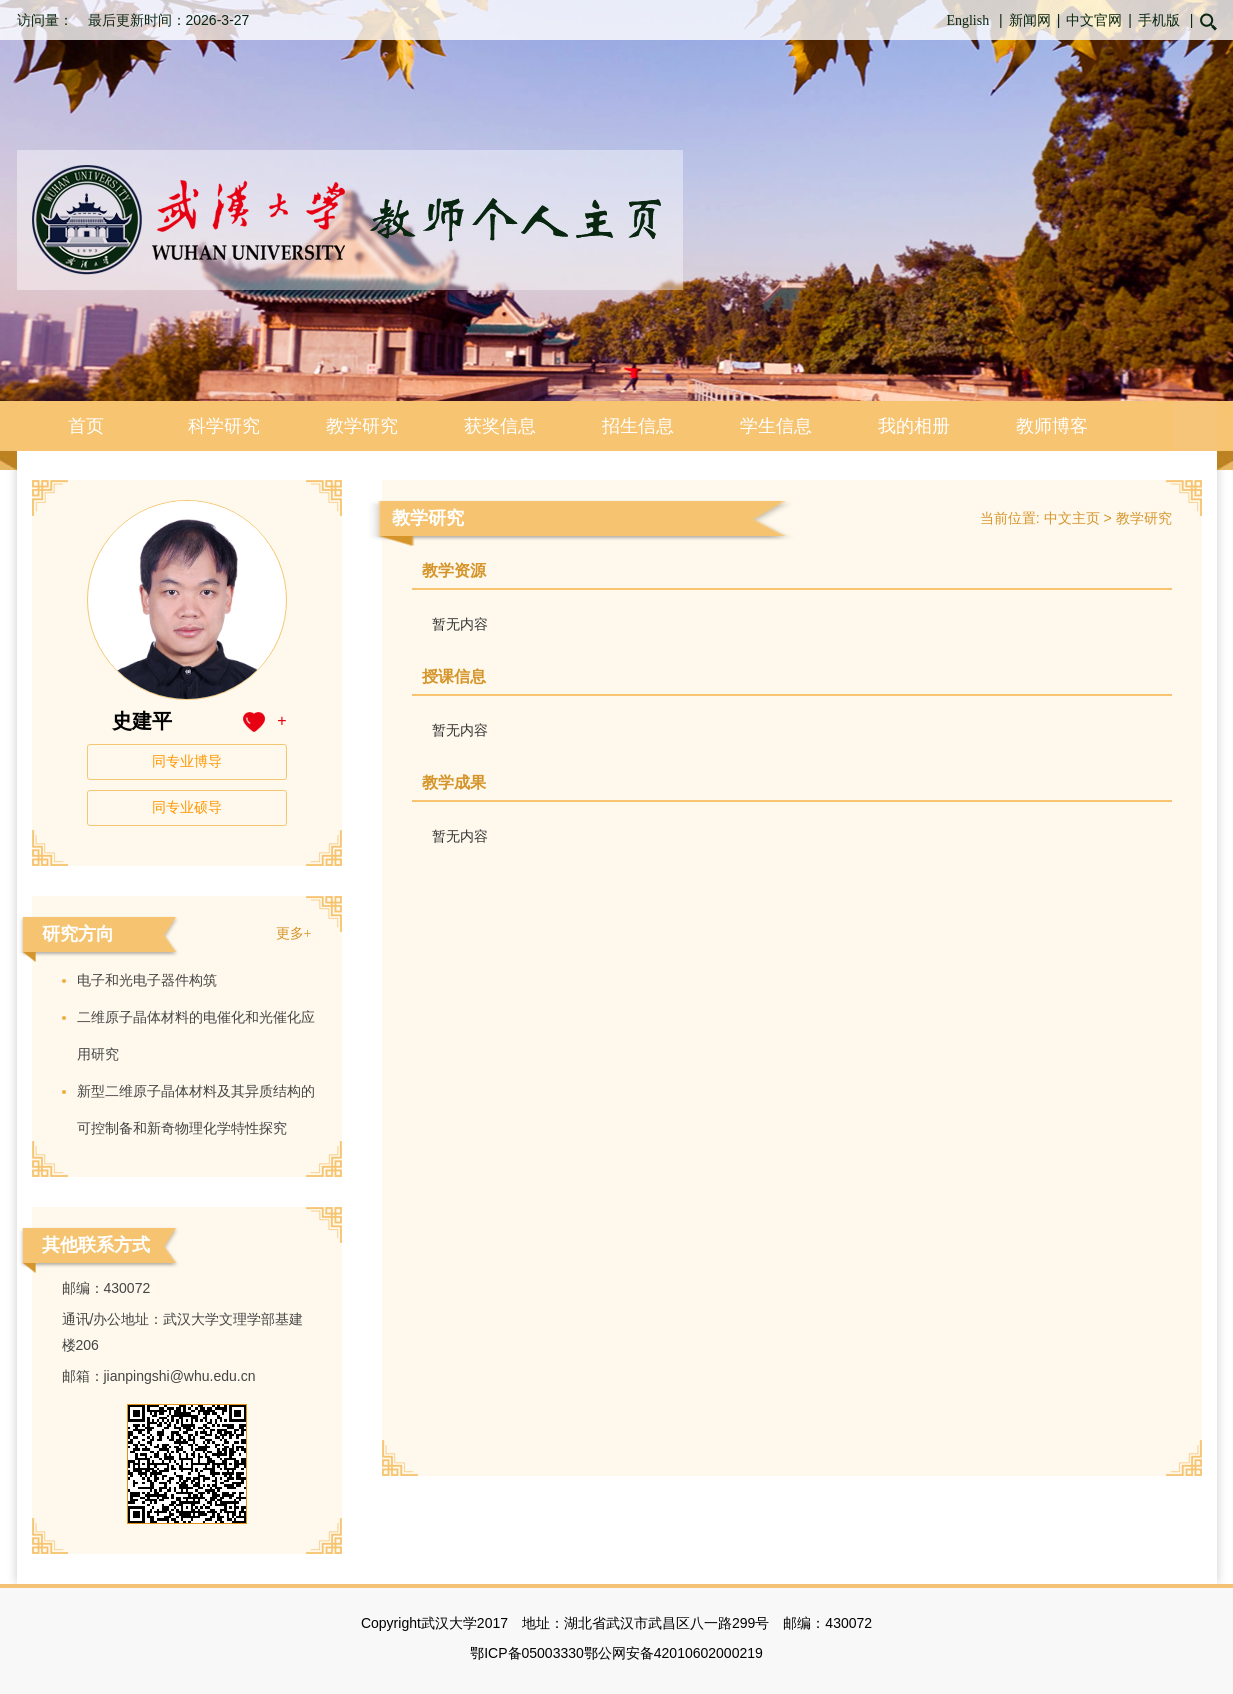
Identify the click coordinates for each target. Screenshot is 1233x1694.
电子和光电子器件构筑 (147, 980)
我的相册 (914, 426)
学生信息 (776, 426)
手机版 (1159, 20)
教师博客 (1052, 426)
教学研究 (362, 426)
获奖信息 (500, 426)
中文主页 (1072, 518)
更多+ (294, 933)
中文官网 (1094, 20)
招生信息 (638, 426)
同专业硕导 (187, 807)
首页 (86, 426)
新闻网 (1030, 20)
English (967, 20)
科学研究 (224, 426)
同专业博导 (187, 761)
